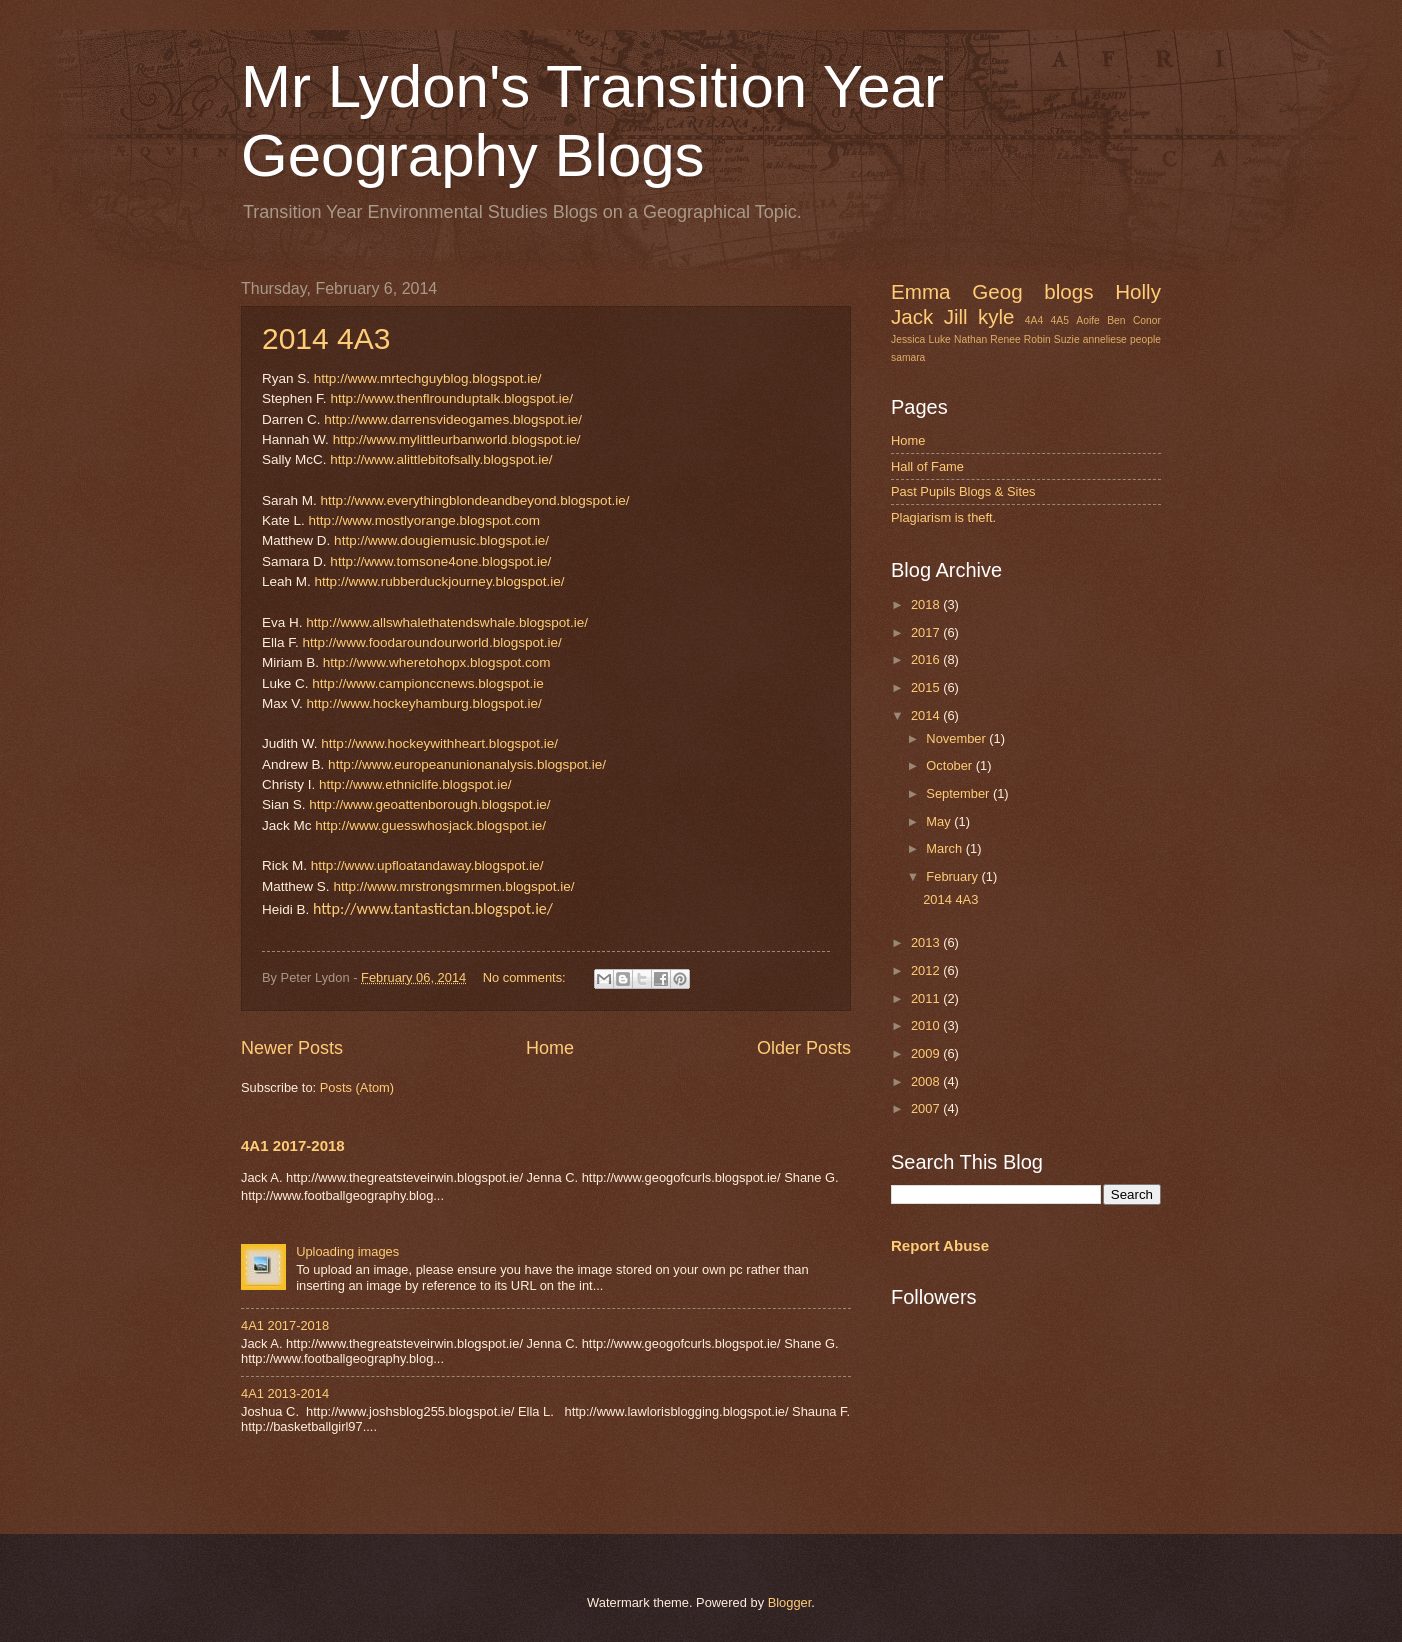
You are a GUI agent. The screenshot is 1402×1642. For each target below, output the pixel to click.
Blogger (790, 1602)
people (1145, 339)
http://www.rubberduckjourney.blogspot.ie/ (440, 581)
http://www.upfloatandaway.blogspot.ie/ (427, 865)
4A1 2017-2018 (293, 1145)
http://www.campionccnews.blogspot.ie (427, 683)
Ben (1116, 320)
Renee (1005, 339)
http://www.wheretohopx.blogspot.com (437, 662)
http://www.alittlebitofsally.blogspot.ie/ (441, 459)
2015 (927, 687)
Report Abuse (940, 1245)
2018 (927, 604)
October (950, 765)
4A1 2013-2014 (285, 1393)
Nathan (970, 339)
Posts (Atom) (357, 1087)
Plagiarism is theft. (943, 517)
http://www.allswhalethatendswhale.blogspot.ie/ (447, 622)
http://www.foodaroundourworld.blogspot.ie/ (432, 642)
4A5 (1060, 320)
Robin (1037, 339)
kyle (996, 316)
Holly (1138, 291)
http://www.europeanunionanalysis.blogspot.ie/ (467, 764)
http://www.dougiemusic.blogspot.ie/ (441, 540)
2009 (927, 1053)
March (945, 848)
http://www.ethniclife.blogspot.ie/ (415, 784)
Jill (956, 316)
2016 (927, 659)
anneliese (1105, 339)
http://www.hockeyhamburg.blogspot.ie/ (424, 703)
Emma (921, 291)
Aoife (1087, 320)
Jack (912, 316)
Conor (1147, 320)
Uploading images (347, 1251)
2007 (927, 1108)
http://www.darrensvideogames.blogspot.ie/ (453, 419)
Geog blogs (1032, 291)
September (959, 793)
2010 (927, 1025)
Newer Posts (292, 1048)
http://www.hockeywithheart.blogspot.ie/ (439, 743)
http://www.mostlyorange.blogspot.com (424, 520)
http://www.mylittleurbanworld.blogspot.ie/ (457, 439)
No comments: (526, 977)
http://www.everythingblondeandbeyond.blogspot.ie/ (475, 500)
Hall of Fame (927, 466)
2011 (927, 998)
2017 (927, 632)
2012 (927, 970)
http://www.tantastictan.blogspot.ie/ (433, 908)
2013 (927, 942)
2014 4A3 (326, 338)
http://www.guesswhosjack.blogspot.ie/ (430, 825)
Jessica (908, 339)
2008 (927, 1081)
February (953, 876)
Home (550, 1048)
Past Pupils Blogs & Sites (963, 491)
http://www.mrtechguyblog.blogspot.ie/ (428, 378)
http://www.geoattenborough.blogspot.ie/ (429, 804)
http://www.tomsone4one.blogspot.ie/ (440, 561)
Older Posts (804, 1048)
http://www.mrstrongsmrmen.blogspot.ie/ (453, 886)
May (940, 821)
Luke (939, 339)
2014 (927, 715)
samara (908, 357)
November (957, 738)
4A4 (1034, 320)
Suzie (1067, 339)
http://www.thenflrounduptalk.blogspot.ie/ (451, 398)
